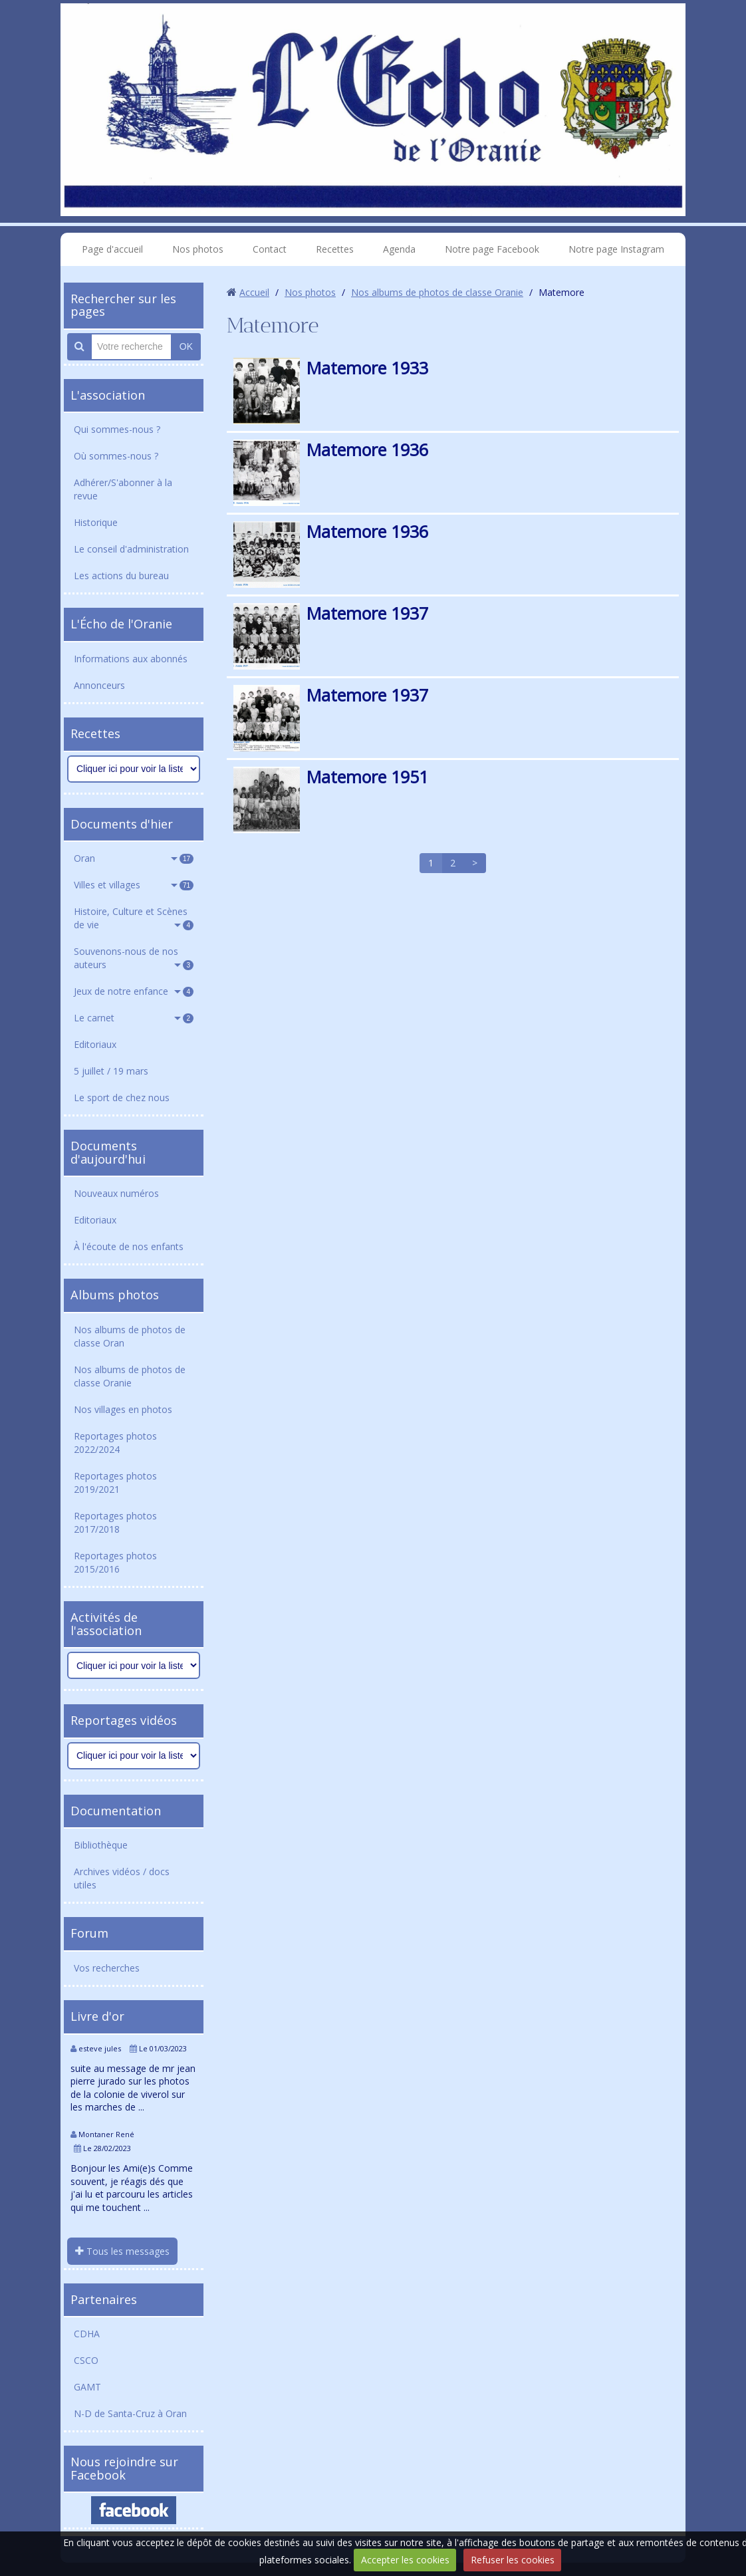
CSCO (86, 2360)
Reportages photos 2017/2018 (115, 1522)
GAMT (87, 2387)
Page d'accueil (112, 249)
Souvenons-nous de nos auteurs (133, 958)
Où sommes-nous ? (116, 456)
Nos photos (197, 249)
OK (186, 346)
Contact (270, 249)
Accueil (254, 292)
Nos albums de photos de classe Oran (130, 1336)
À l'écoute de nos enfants (129, 1246)
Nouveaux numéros (116, 1193)
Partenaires (103, 2299)
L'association (107, 395)
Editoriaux (95, 1044)
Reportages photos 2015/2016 (115, 1562)
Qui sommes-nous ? (117, 429)
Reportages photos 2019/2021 (115, 1482)
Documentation (115, 1811)
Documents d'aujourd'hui (108, 1152)
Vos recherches (107, 1968)
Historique (96, 522)
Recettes (335, 249)
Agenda (399, 249)
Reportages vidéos (123, 1720)
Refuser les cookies (513, 2559)
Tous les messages (122, 2251)
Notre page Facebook (492, 249)
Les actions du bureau (121, 575)
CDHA (87, 2333)
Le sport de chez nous (122, 1097)
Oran (133, 858)
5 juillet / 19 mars (111, 1071)
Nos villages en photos (123, 1409)
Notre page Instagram (616, 249)
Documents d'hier (121, 824)
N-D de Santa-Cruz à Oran (130, 2413)
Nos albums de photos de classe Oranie (130, 1376)
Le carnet (133, 1017)
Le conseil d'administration (131, 549)
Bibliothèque (101, 1845)
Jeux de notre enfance (133, 991)
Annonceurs (99, 685)
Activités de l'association (106, 1623)
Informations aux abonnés (130, 658)
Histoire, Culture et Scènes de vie (133, 918)
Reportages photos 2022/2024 (115, 1443)
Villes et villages (133, 884)
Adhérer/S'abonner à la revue (123, 489)
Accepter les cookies (405, 2559)
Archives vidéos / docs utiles (122, 1878)
